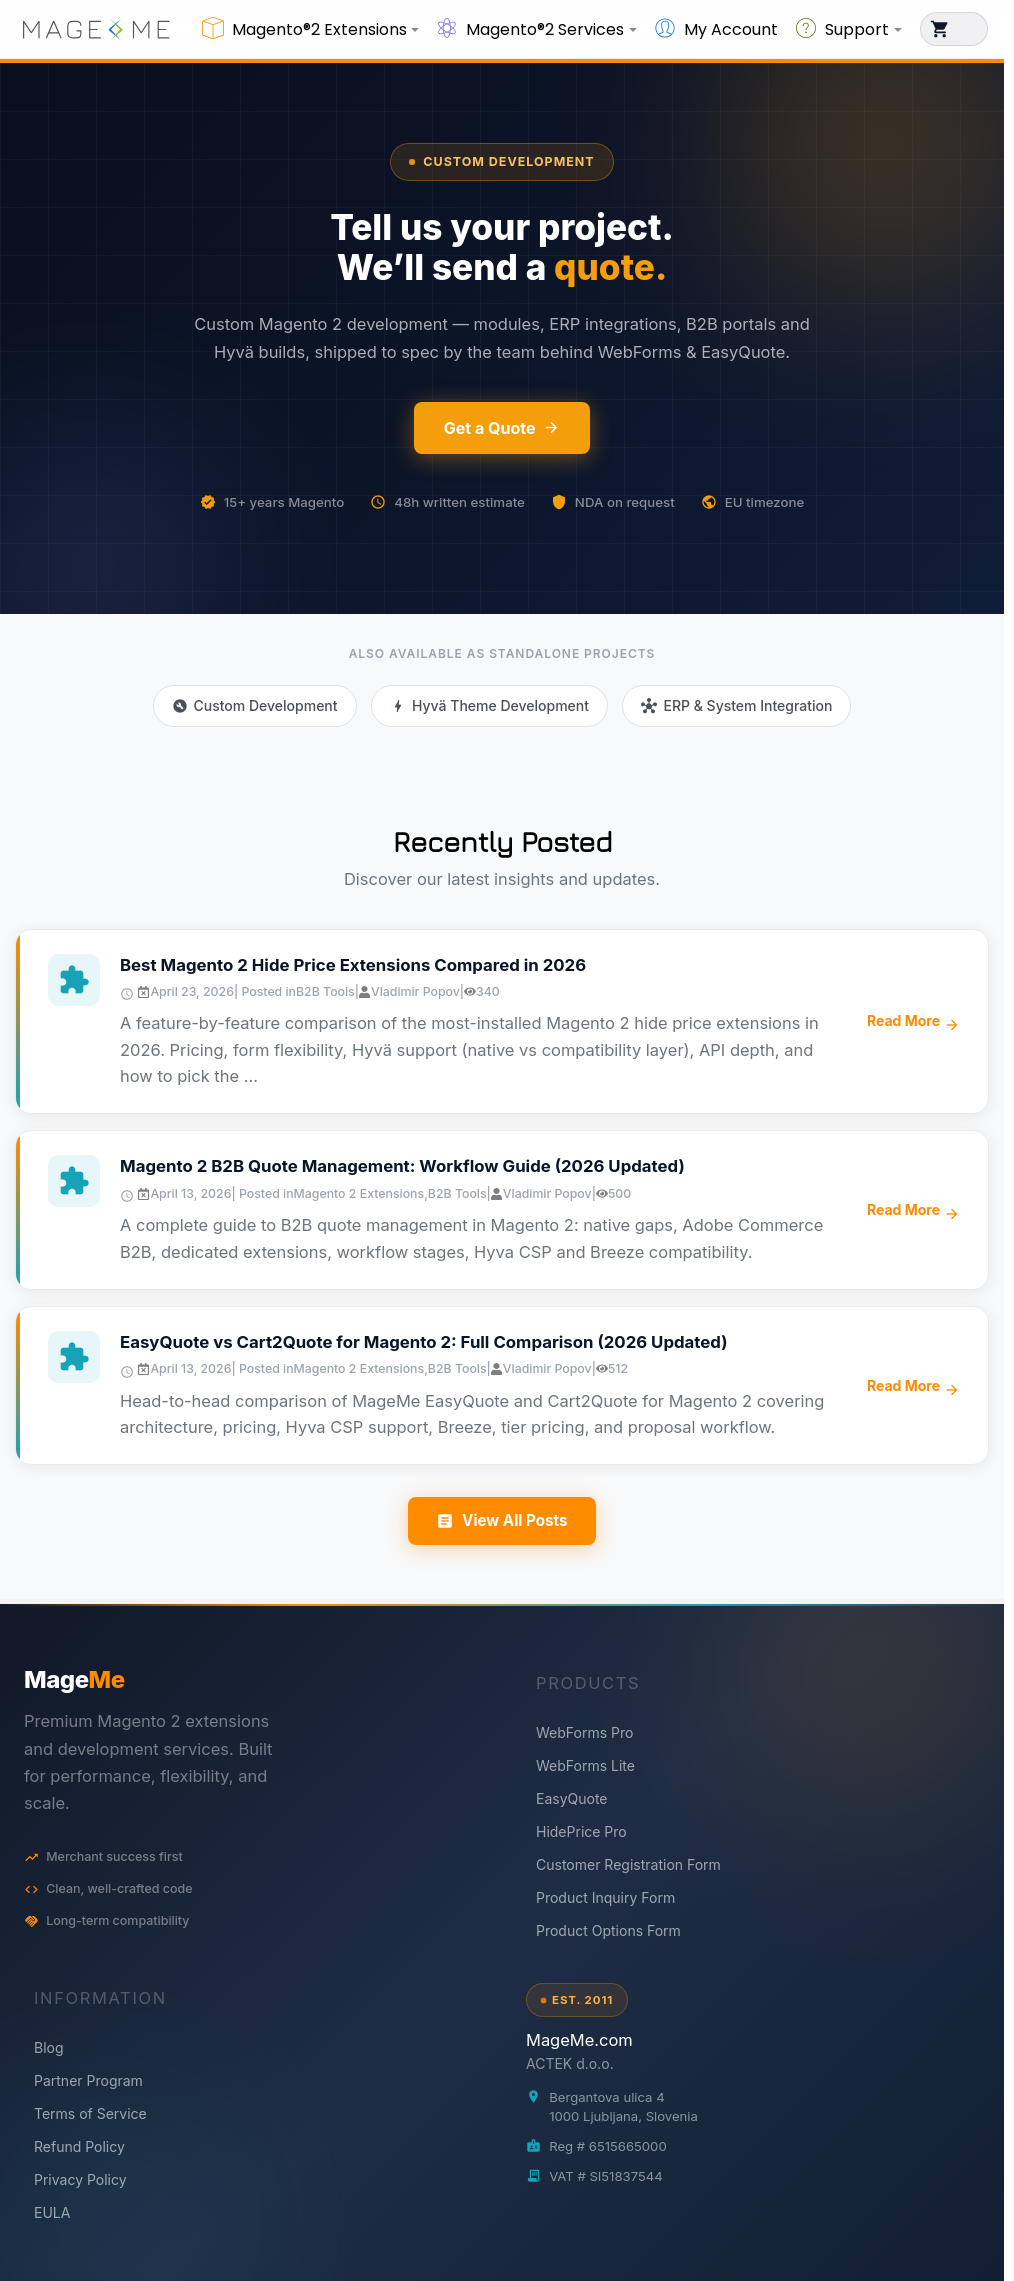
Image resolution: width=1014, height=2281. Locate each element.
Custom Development (501, 161)
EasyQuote (572, 1798)
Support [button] (857, 29)
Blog (49, 2047)
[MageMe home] (251, 1680)
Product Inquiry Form (605, 1897)
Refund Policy (79, 2146)
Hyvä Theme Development (489, 705)
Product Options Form (608, 1930)
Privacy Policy (80, 2179)
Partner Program (88, 2080)
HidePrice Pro (581, 1831)
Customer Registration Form (628, 1864)
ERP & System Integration (736, 705)
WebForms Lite (585, 1765)
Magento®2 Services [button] (545, 29)
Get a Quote (502, 428)
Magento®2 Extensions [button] (319, 29)
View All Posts (501, 1520)
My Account (731, 29)
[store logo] (96, 29)
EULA (52, 2212)
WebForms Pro (584, 1732)
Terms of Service (90, 2113)
